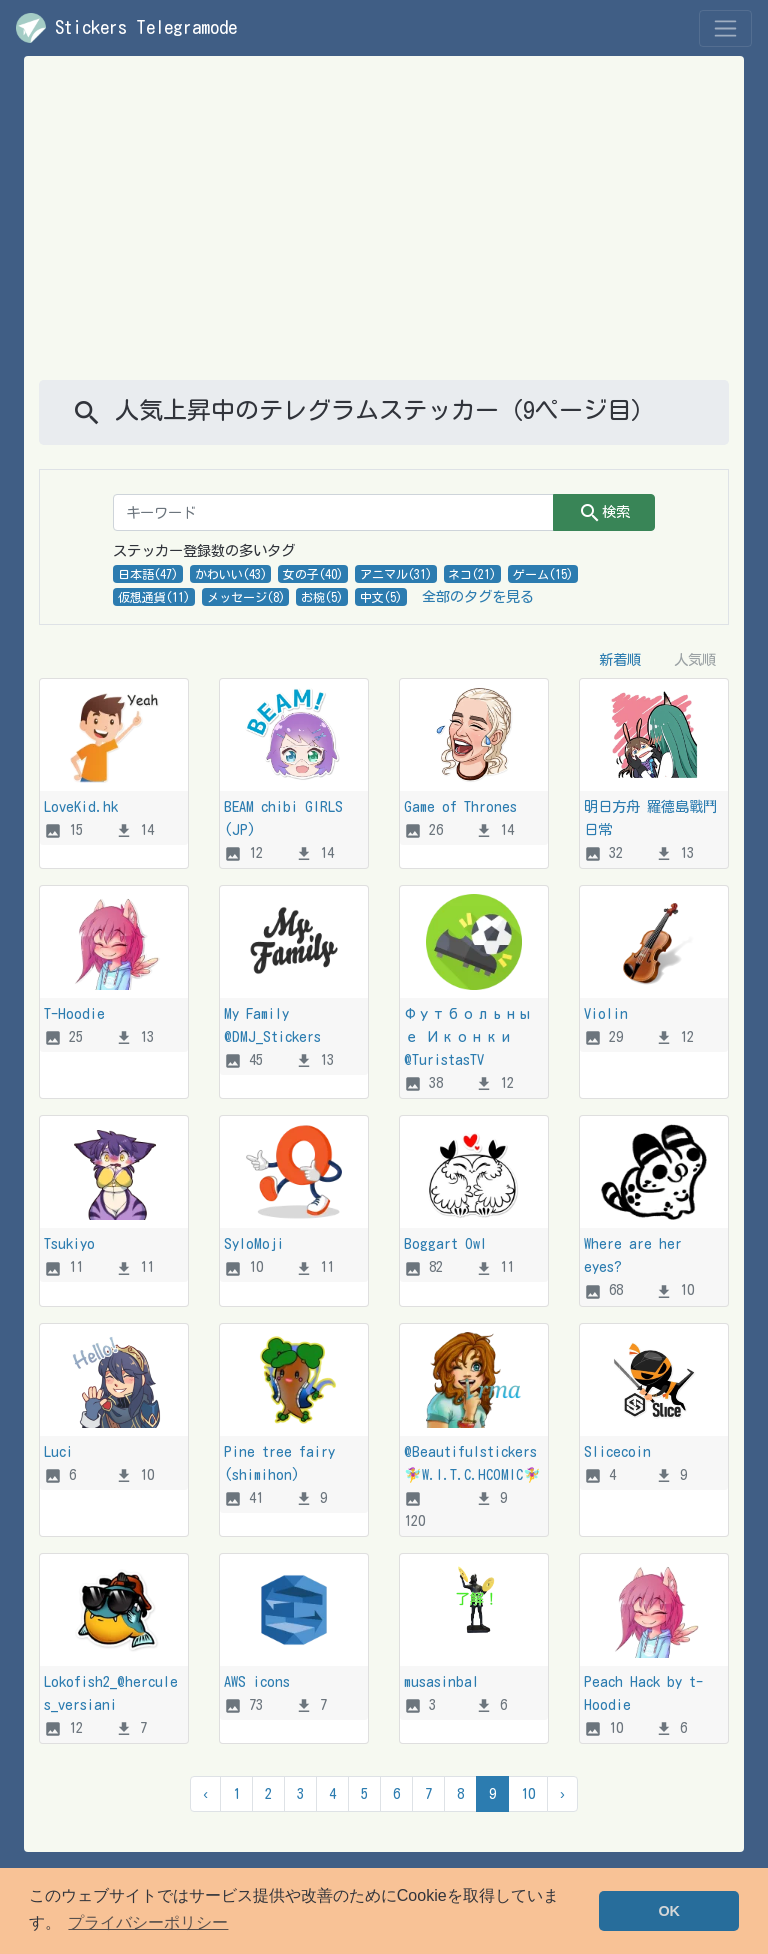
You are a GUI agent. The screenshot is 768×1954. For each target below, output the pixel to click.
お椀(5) (322, 597)
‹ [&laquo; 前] (205, 1793)
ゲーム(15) (543, 574)
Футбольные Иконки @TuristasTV (468, 1036)
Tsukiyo (69, 1243)
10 (528, 1793)
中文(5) (381, 597)
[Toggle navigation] (725, 28)
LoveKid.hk (81, 806)
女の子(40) (313, 574)
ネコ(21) (472, 574)
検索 (604, 513)
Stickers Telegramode (126, 28)
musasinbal (441, 1681)
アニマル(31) (396, 574)
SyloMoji (254, 1243)
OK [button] (669, 1911)
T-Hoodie (74, 1013)
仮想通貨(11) (154, 597)
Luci (58, 1451)
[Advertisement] (384, 230)
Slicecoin (617, 1451)
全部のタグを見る (478, 596)
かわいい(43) (231, 574)
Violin (606, 1013)
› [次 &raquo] (562, 1793)
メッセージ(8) (246, 597)
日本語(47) (148, 574)
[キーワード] (333, 512)
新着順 (620, 659)
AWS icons (257, 1681)
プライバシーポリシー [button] (148, 1922)
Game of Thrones (460, 806)
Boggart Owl (445, 1243)
